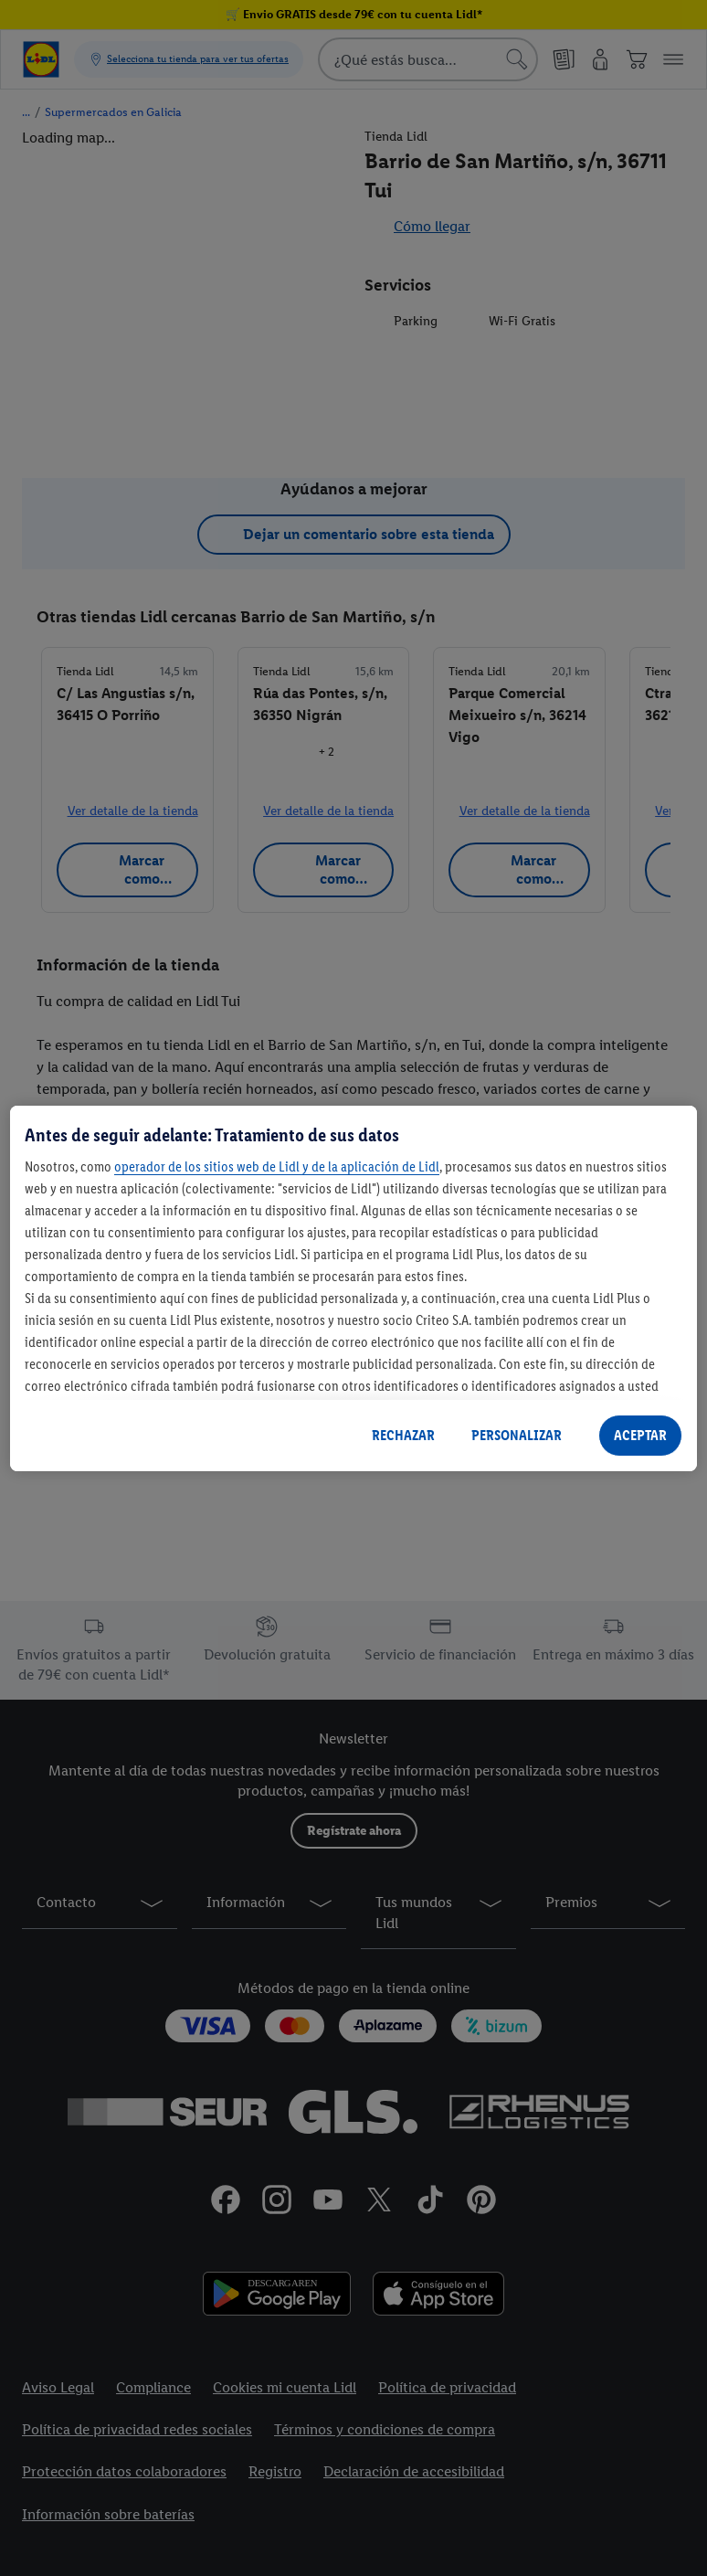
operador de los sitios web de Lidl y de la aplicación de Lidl (276, 1166)
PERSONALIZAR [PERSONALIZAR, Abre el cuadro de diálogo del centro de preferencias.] (516, 1435)
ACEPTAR (640, 1435)
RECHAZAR (403, 1435)
